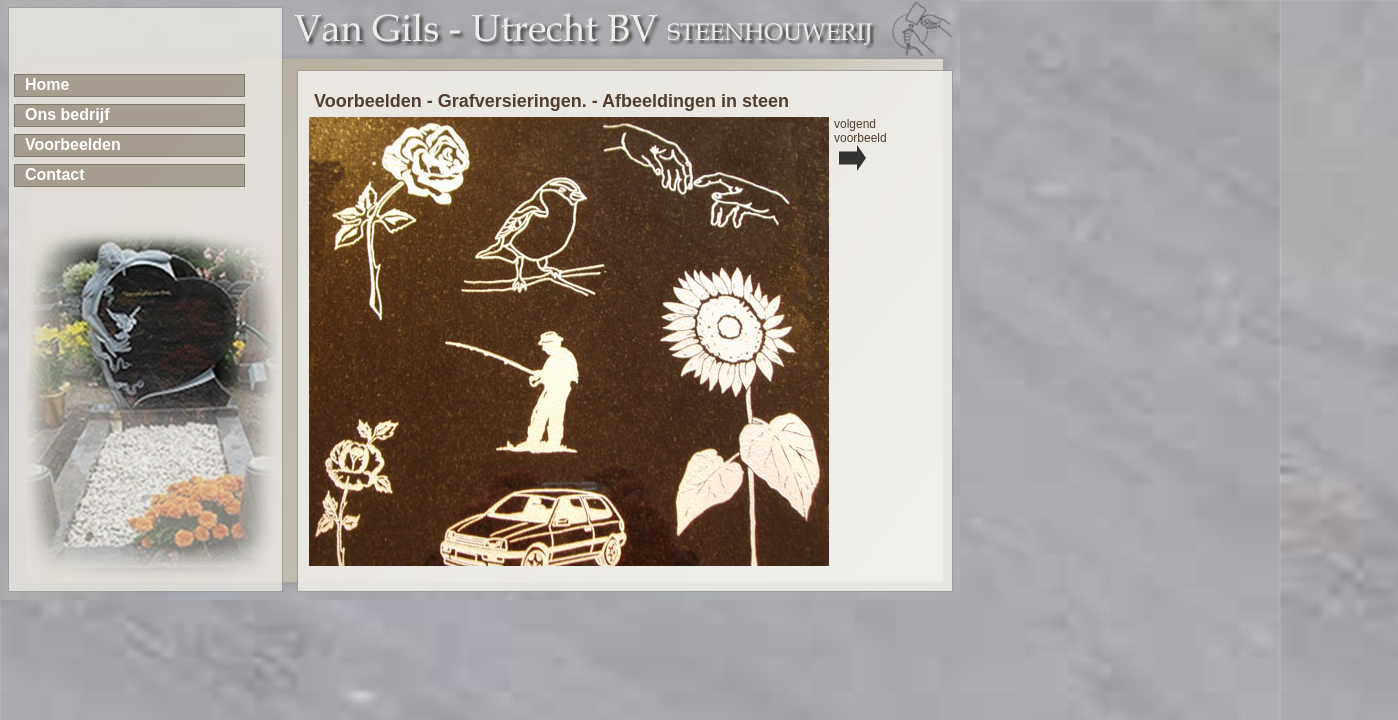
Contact (55, 174)
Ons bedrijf (67, 114)
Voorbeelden (73, 144)
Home (47, 84)
